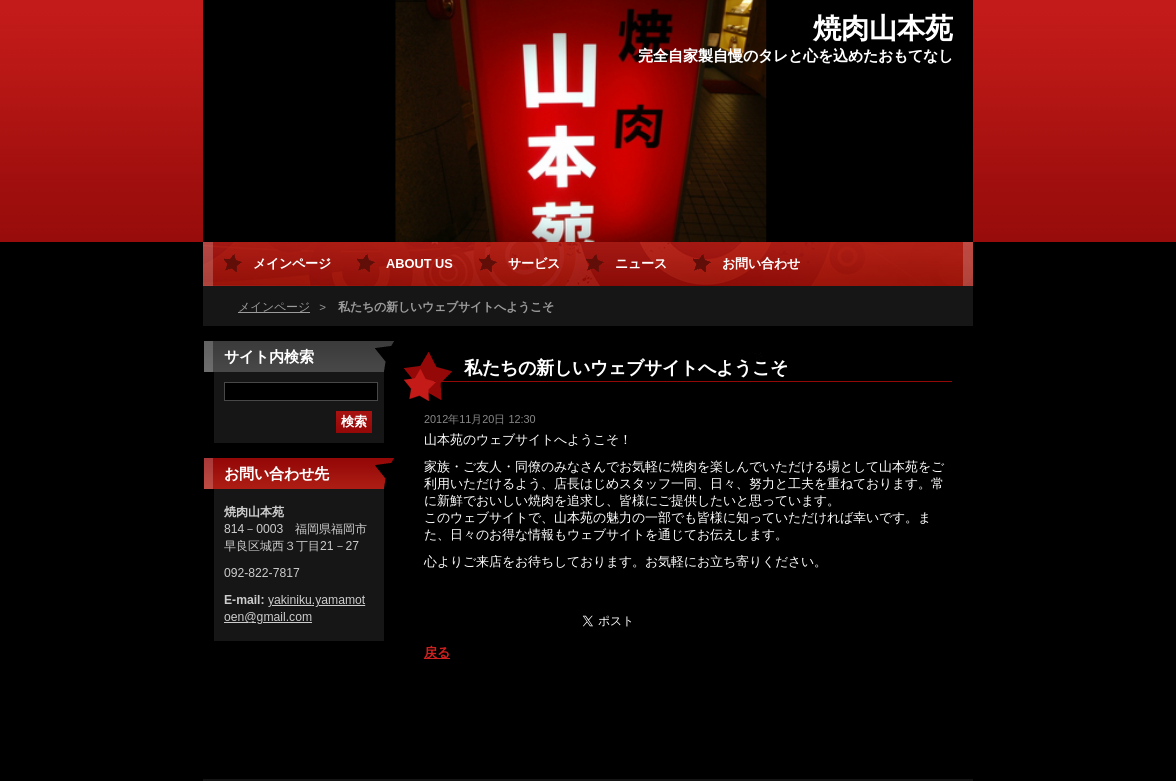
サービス (534, 263)
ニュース (641, 263)
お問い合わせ (761, 263)
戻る (437, 652)
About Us (419, 263)
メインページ (274, 307)
